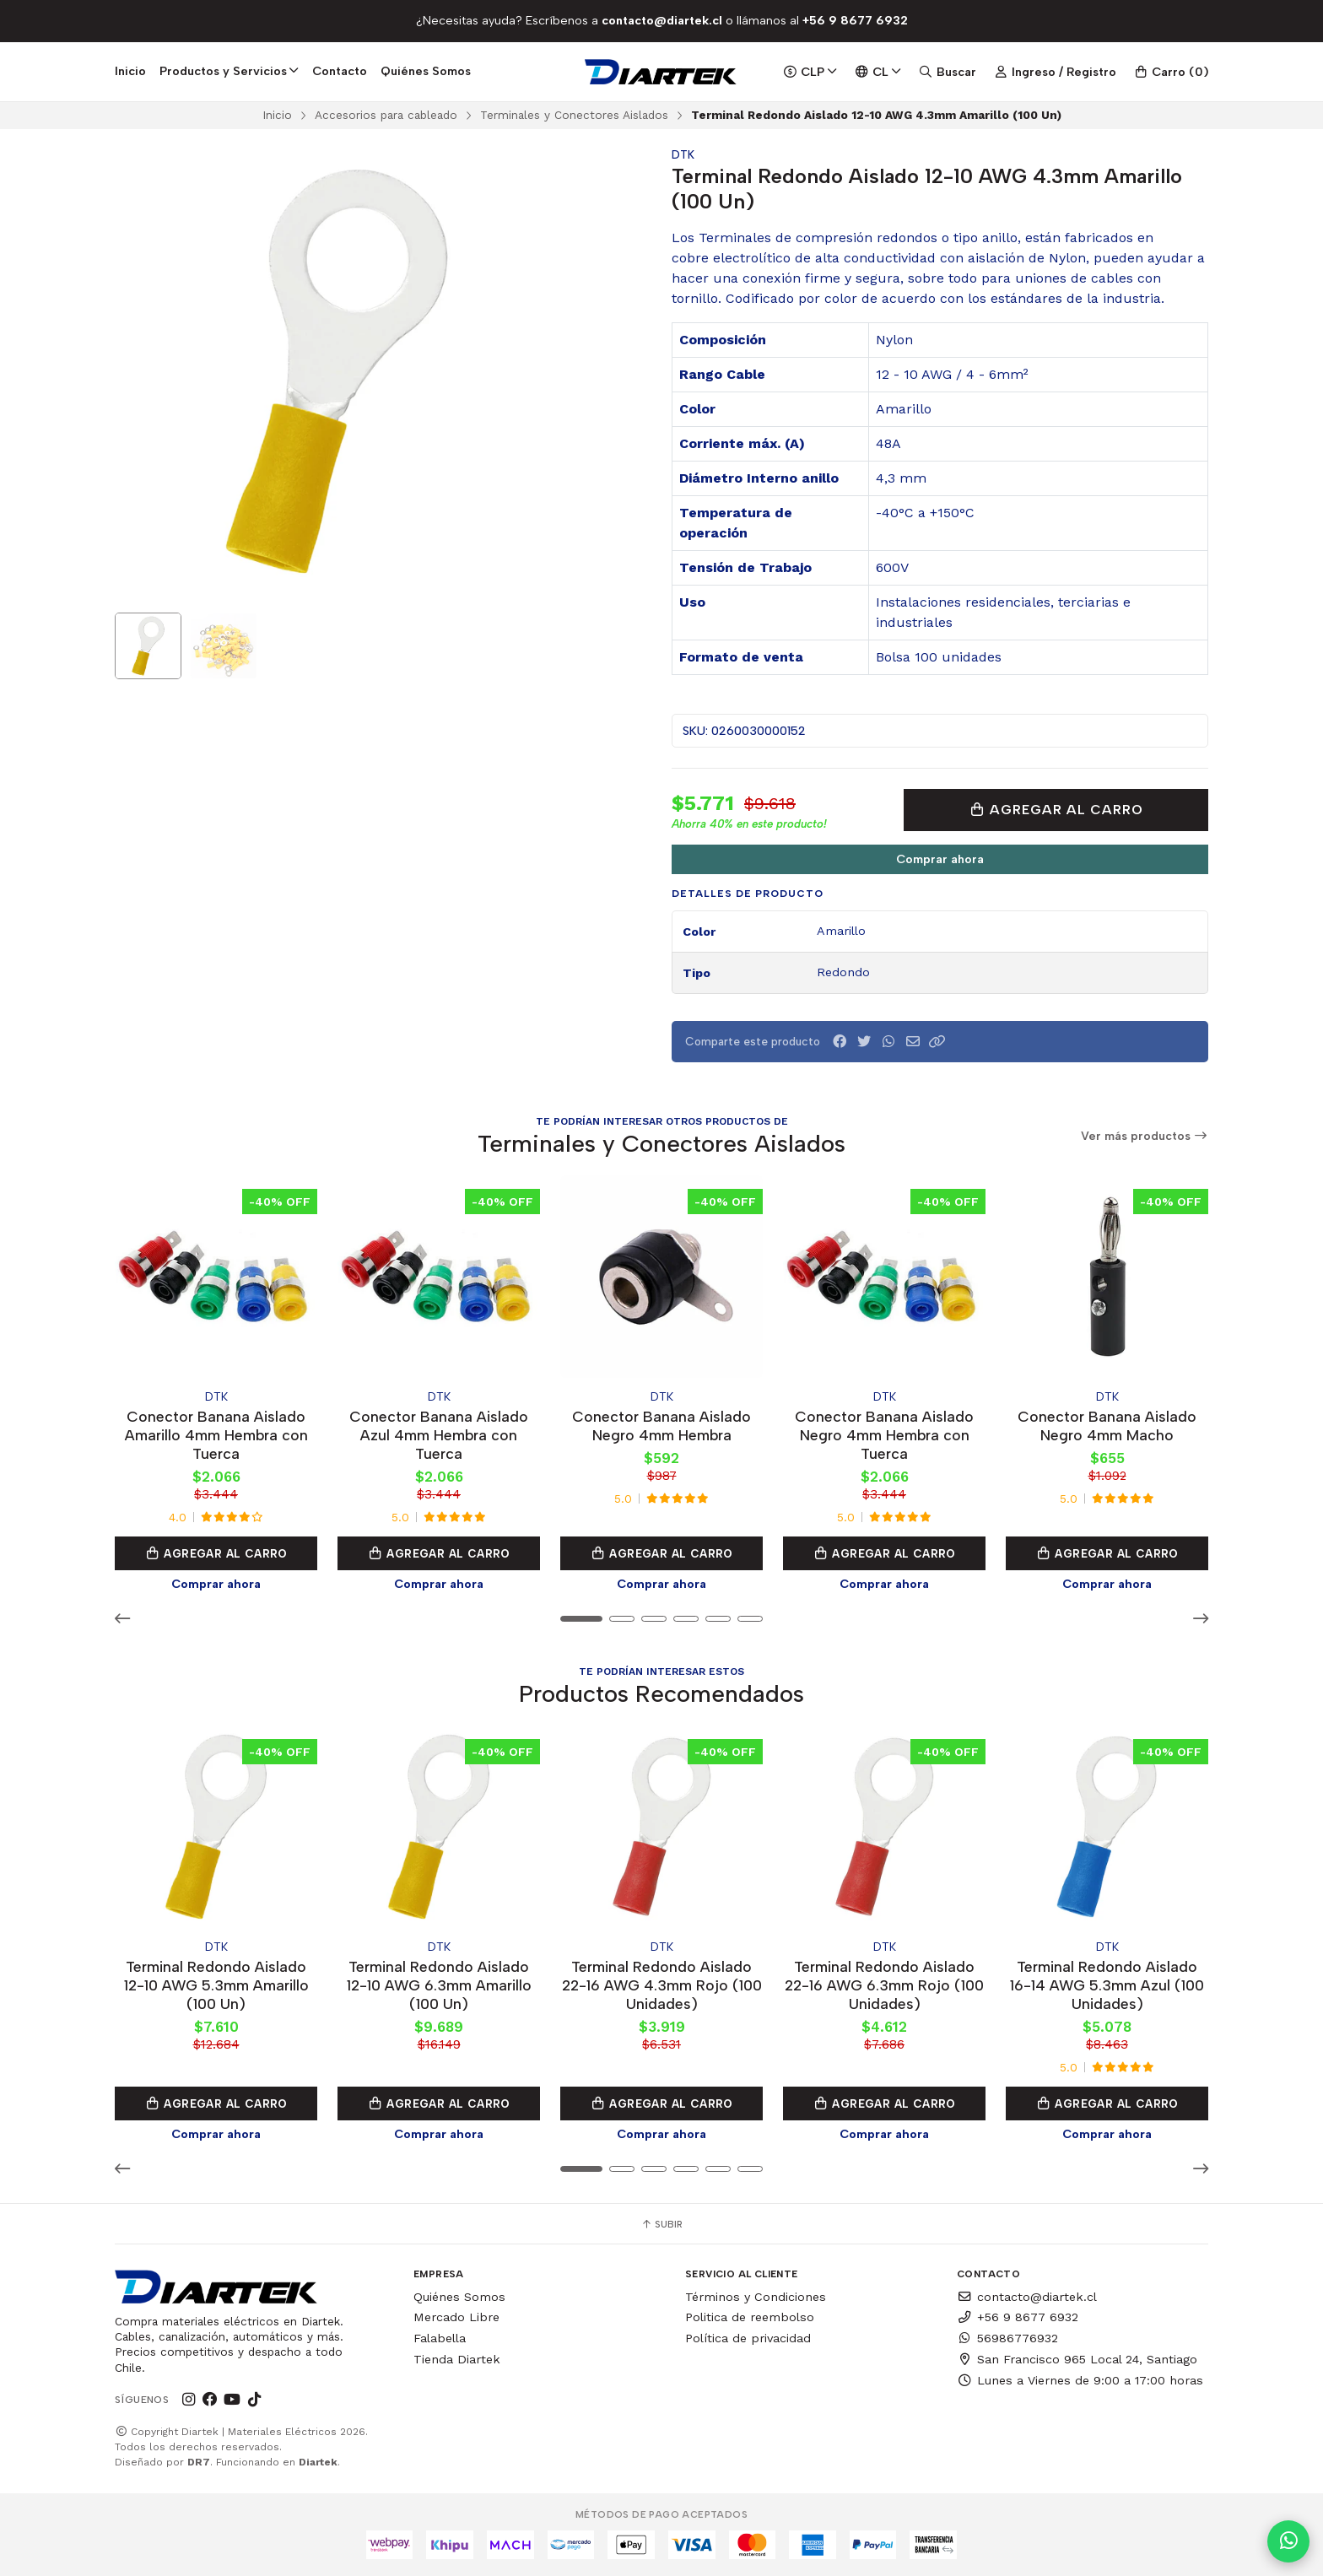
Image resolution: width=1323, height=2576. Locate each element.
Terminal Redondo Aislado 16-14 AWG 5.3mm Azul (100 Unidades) (1107, 1985)
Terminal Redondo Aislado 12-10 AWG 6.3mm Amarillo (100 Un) (439, 1985)
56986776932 (1007, 2338)
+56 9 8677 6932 (1017, 2317)
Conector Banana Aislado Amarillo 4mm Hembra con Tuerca (216, 1434)
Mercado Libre (456, 2317)
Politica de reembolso (749, 2317)
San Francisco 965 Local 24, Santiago (1077, 2359)
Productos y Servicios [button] (229, 70)
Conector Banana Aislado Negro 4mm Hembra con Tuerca (884, 1434)
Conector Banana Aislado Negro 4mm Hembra (661, 1425)
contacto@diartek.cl (1027, 2296)
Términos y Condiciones (755, 2296)
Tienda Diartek (456, 2359)
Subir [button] (661, 2224)
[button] (937, 1041)
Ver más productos (1145, 1136)
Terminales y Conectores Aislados (574, 115)
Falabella (439, 2338)
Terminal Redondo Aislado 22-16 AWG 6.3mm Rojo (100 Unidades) (884, 1985)
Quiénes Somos (426, 70)
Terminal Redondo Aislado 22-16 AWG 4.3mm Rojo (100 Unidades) (662, 1985)
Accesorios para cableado (386, 115)
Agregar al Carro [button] (216, 1553)
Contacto (339, 70)
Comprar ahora (940, 859)
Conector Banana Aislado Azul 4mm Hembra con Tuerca (438, 1434)
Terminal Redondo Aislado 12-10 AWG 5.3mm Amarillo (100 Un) (216, 1985)
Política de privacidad (748, 2338)
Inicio (130, 70)
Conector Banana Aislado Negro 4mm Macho (1107, 1425)
